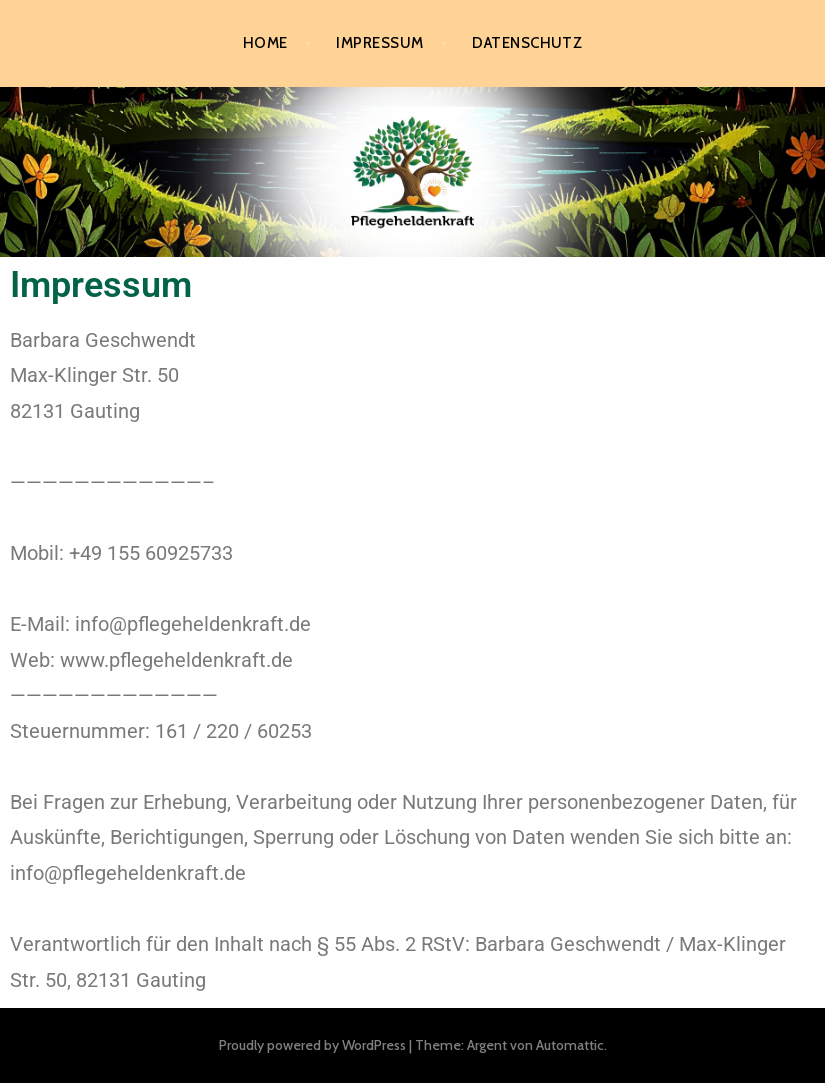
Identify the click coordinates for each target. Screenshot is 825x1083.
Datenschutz (527, 43)
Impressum (379, 43)
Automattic (570, 1045)
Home (265, 43)
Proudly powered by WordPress (312, 1045)
